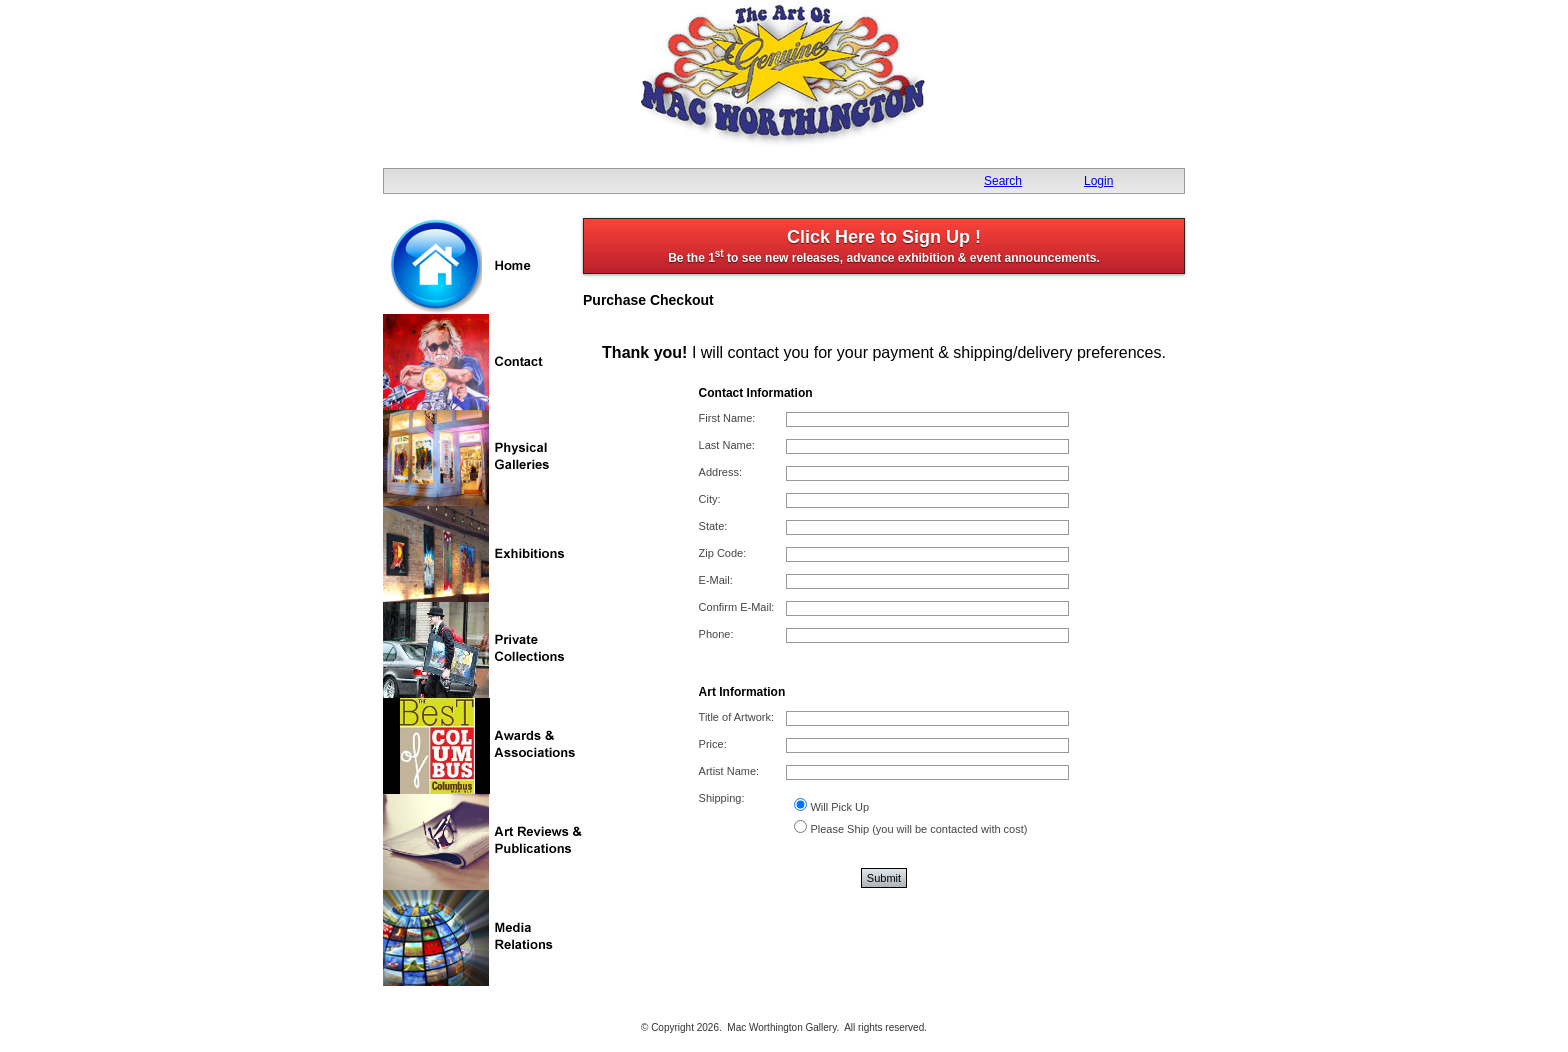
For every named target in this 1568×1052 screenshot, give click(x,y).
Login (1098, 181)
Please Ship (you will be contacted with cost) (918, 829)
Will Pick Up (839, 807)
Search (1003, 181)
